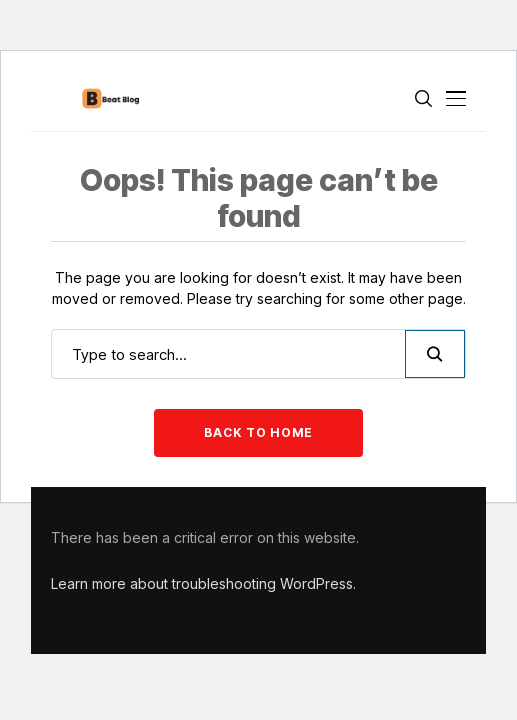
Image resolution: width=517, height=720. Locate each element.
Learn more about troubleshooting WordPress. (203, 583)
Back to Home (258, 432)
